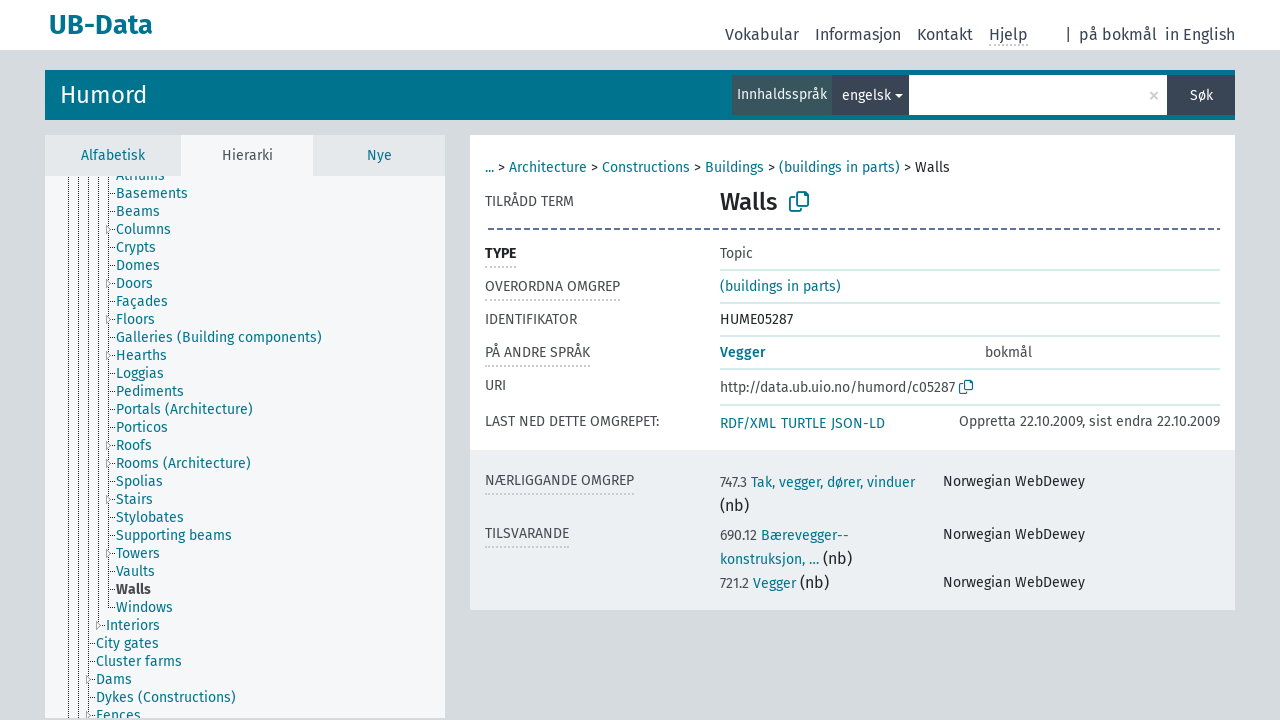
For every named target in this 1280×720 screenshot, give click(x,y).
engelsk (866, 95)
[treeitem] (149, 176)
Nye (379, 155)
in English (1200, 34)
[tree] (245, 447)
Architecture (548, 167)
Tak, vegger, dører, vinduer (817, 482)
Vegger (743, 352)
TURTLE (803, 423)
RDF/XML (748, 423)
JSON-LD (858, 423)
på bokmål (1118, 34)
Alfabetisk (113, 155)
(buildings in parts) (839, 167)
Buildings (734, 167)
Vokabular (762, 34)
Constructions (646, 167)
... (489, 167)
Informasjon (858, 34)
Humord (103, 95)
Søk (1201, 95)
